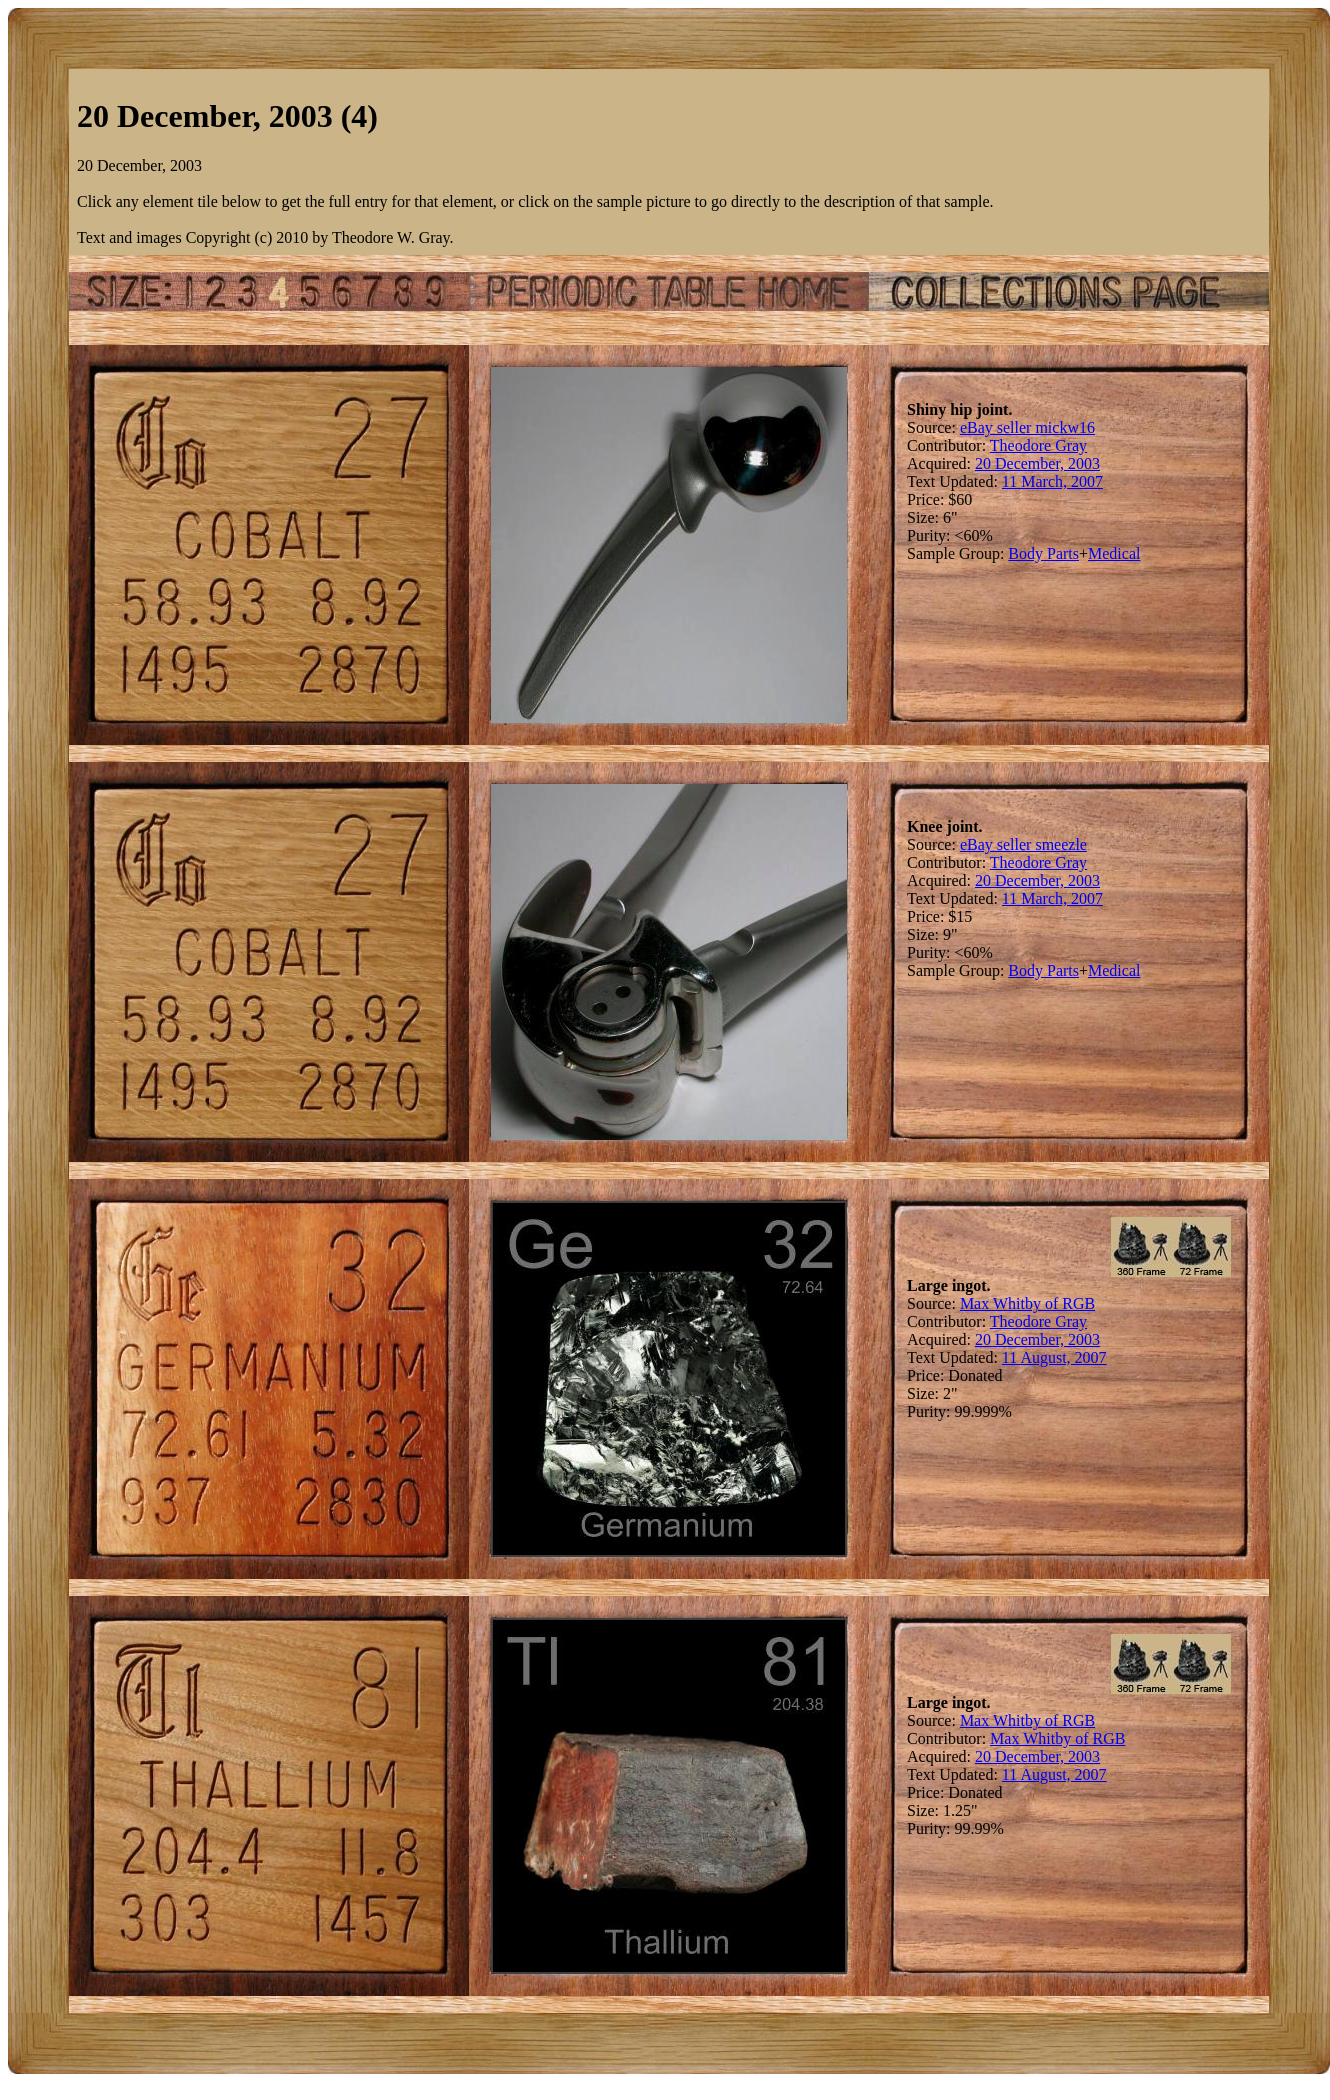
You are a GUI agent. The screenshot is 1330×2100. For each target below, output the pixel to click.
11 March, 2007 (1052, 481)
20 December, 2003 (1037, 463)
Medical (1114, 553)
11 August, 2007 (1054, 1357)
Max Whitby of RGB (1027, 1303)
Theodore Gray (1038, 445)
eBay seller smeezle (1023, 844)
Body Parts (1043, 553)
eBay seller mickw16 (1027, 427)
